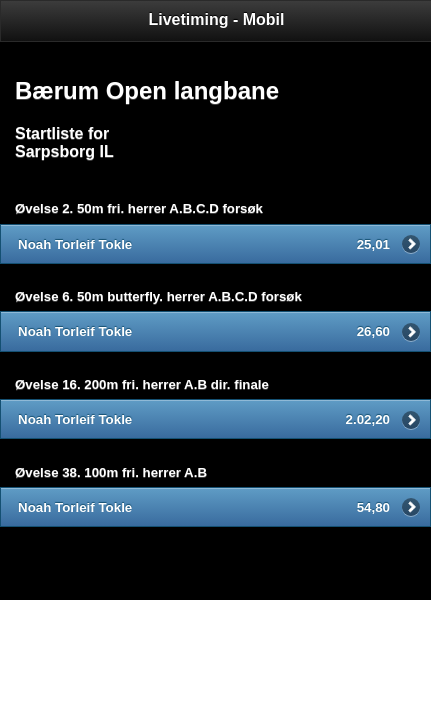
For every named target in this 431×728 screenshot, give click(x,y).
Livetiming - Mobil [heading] (217, 19)
